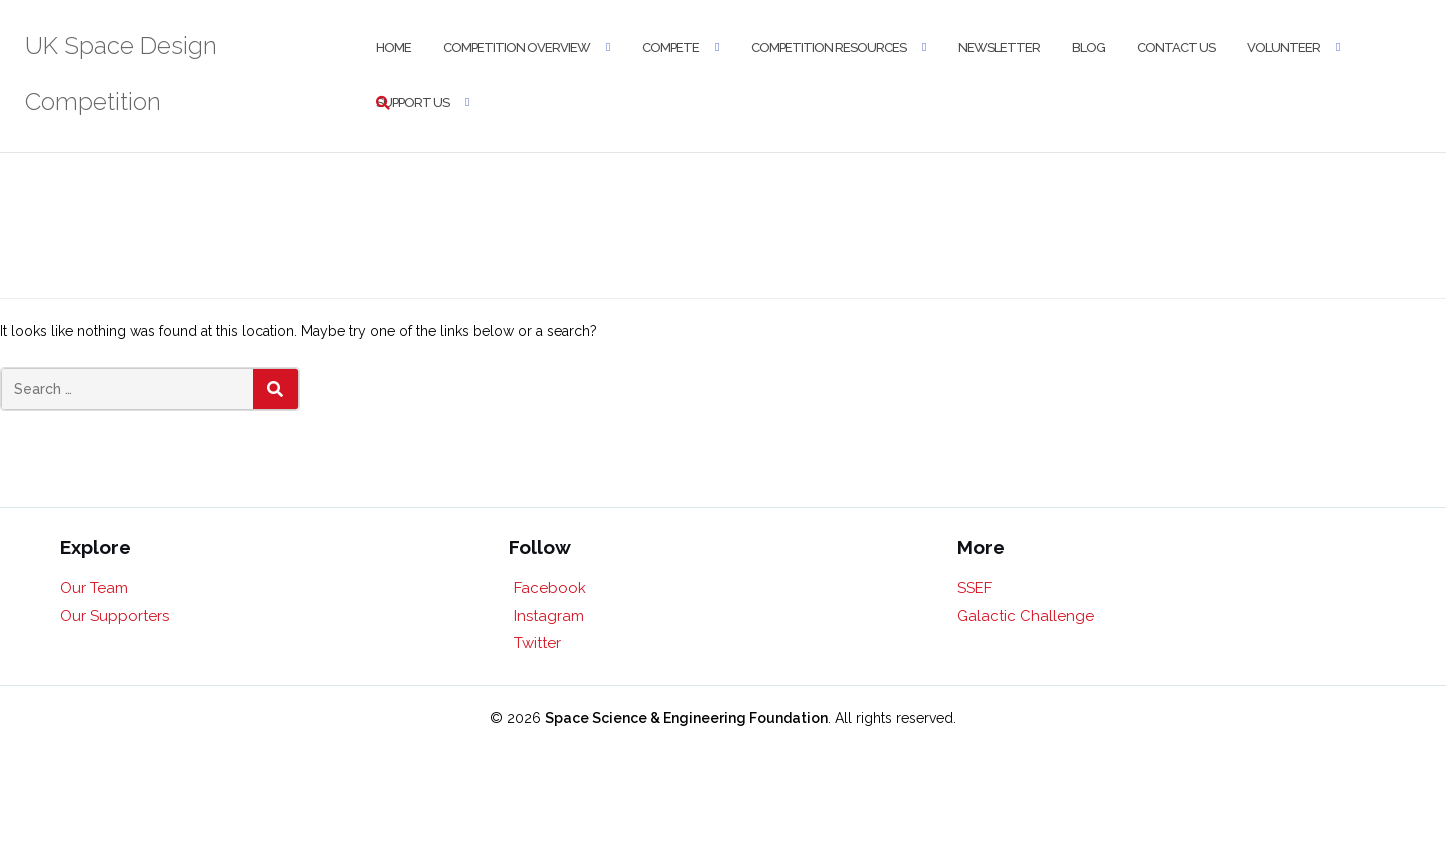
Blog (1088, 47)
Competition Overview (516, 47)
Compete (670, 47)
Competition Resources (828, 47)
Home (393, 47)
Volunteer (1283, 47)
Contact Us (1176, 47)
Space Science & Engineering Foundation (686, 718)
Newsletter (999, 47)
